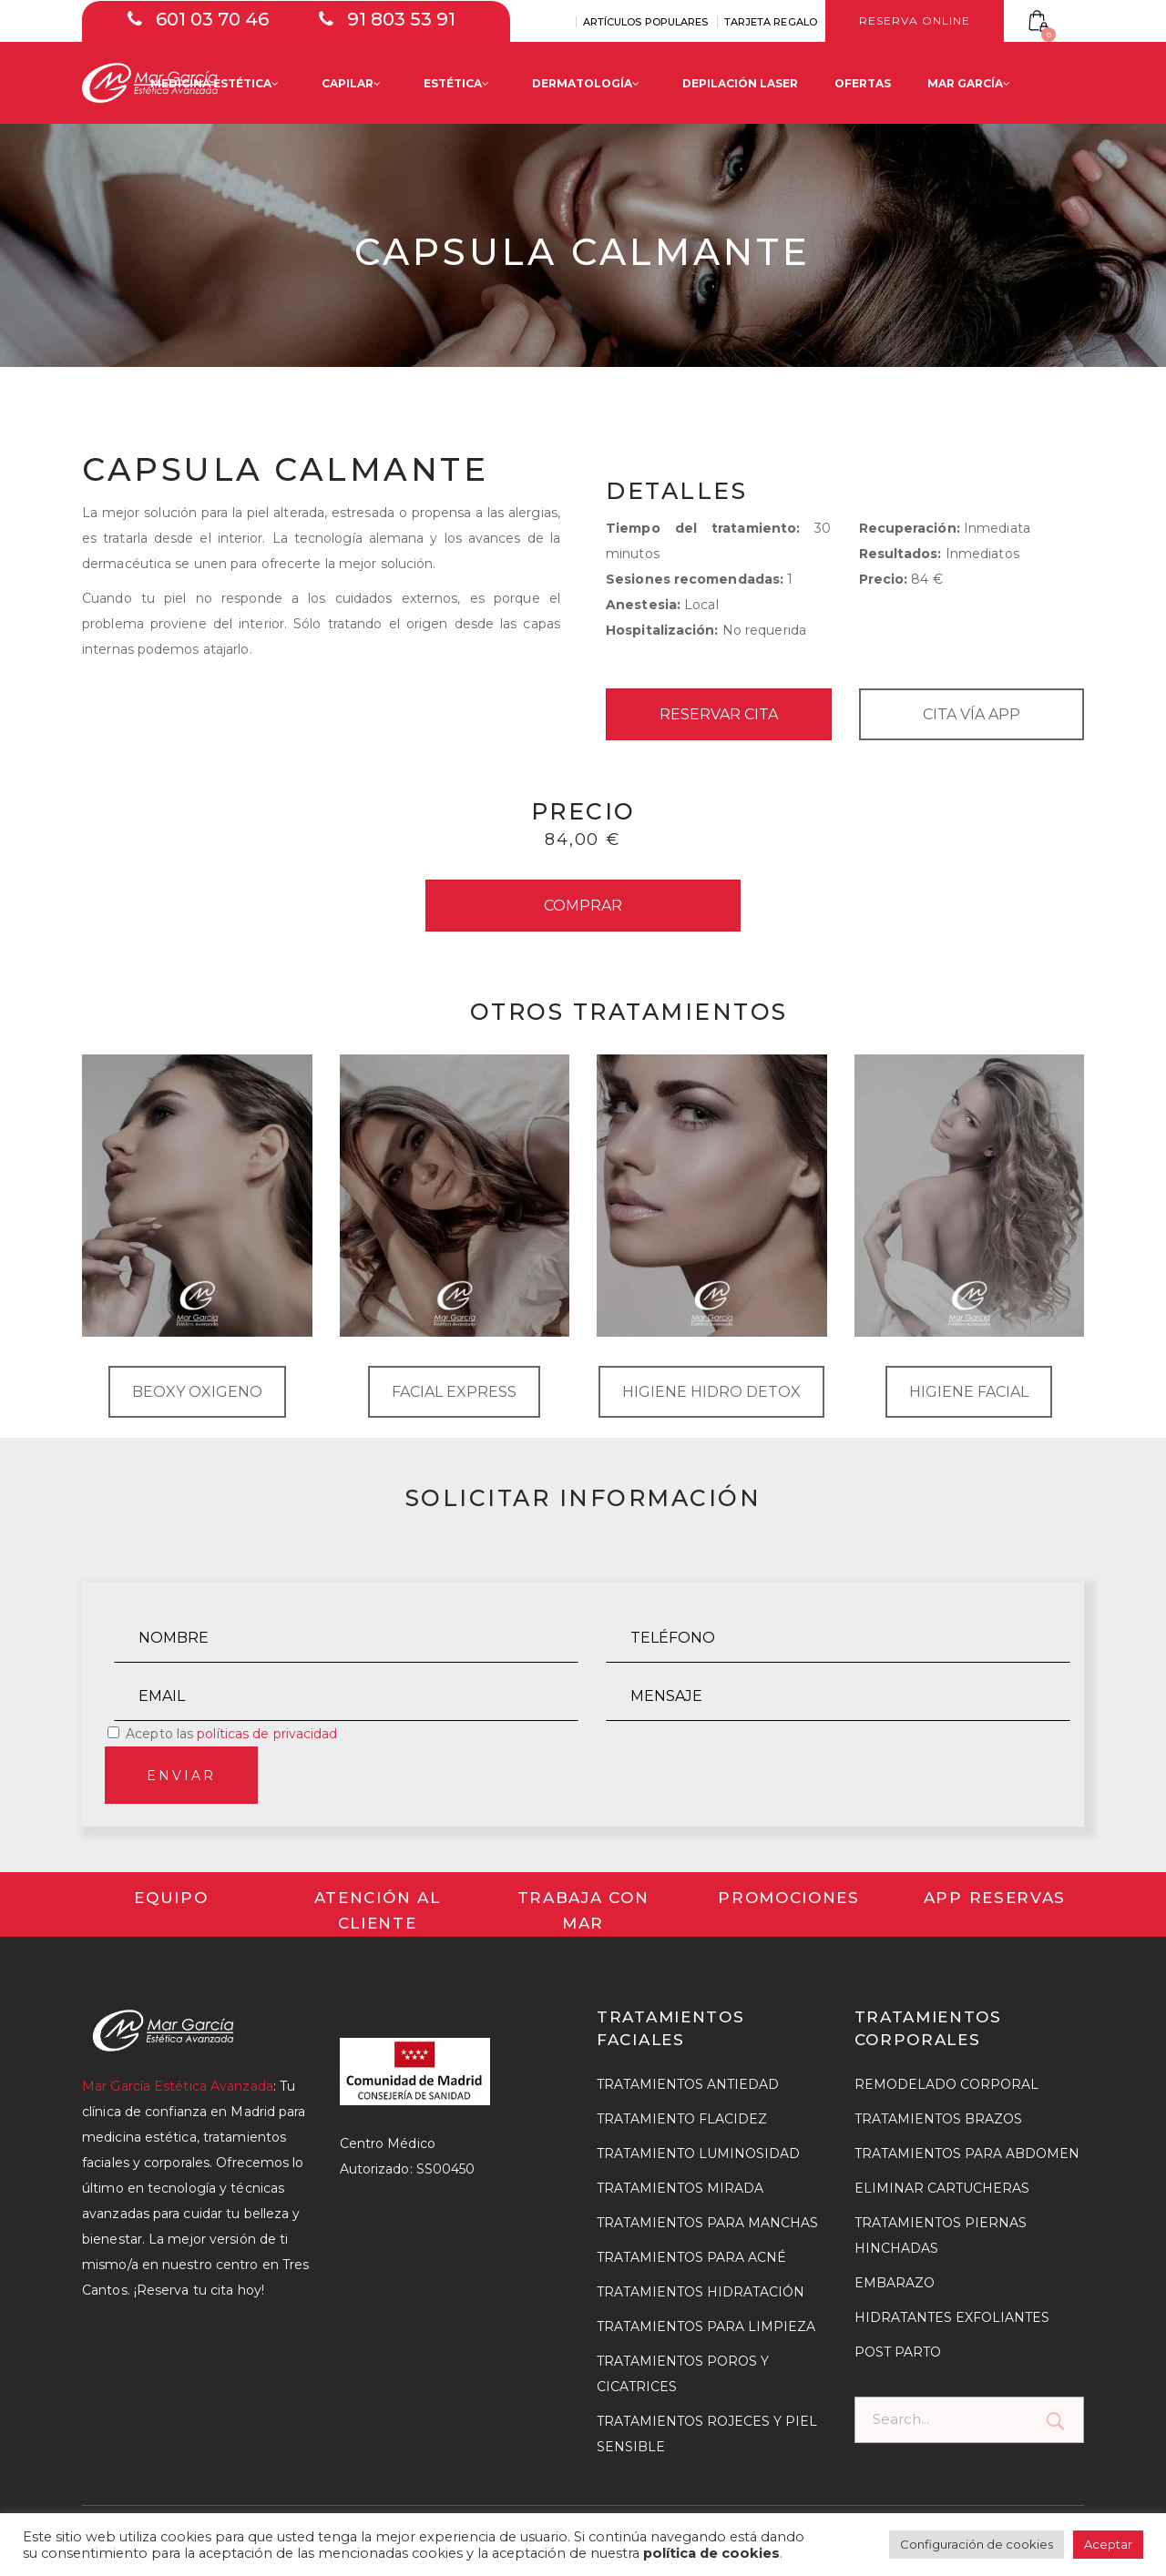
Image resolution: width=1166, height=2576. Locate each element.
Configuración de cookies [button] (976, 2544)
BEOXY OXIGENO (197, 1391)
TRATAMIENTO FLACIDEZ (682, 2119)
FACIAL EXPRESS (454, 1391)
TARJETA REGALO (770, 21)
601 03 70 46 (212, 19)
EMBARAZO (894, 2283)
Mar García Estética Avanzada (177, 2086)
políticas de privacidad (267, 1734)
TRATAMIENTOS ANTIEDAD (688, 2084)
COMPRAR (583, 905)
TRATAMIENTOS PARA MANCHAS (707, 2223)
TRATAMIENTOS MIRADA (680, 2188)
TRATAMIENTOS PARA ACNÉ (691, 2257)
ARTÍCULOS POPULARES (646, 21)
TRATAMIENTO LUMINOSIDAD (698, 2153)
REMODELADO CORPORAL (946, 2084)
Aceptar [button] (1108, 2544)
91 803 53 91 (401, 19)
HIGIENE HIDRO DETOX (711, 1391)
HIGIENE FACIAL (968, 1391)
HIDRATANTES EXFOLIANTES (951, 2317)
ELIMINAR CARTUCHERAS (941, 2188)
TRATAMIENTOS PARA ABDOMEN (966, 2153)
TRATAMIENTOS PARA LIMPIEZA (706, 2326)
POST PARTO (897, 2352)
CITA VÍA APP (971, 714)
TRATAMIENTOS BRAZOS (938, 2119)
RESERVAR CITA (719, 714)
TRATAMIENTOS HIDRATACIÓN (700, 2292)
